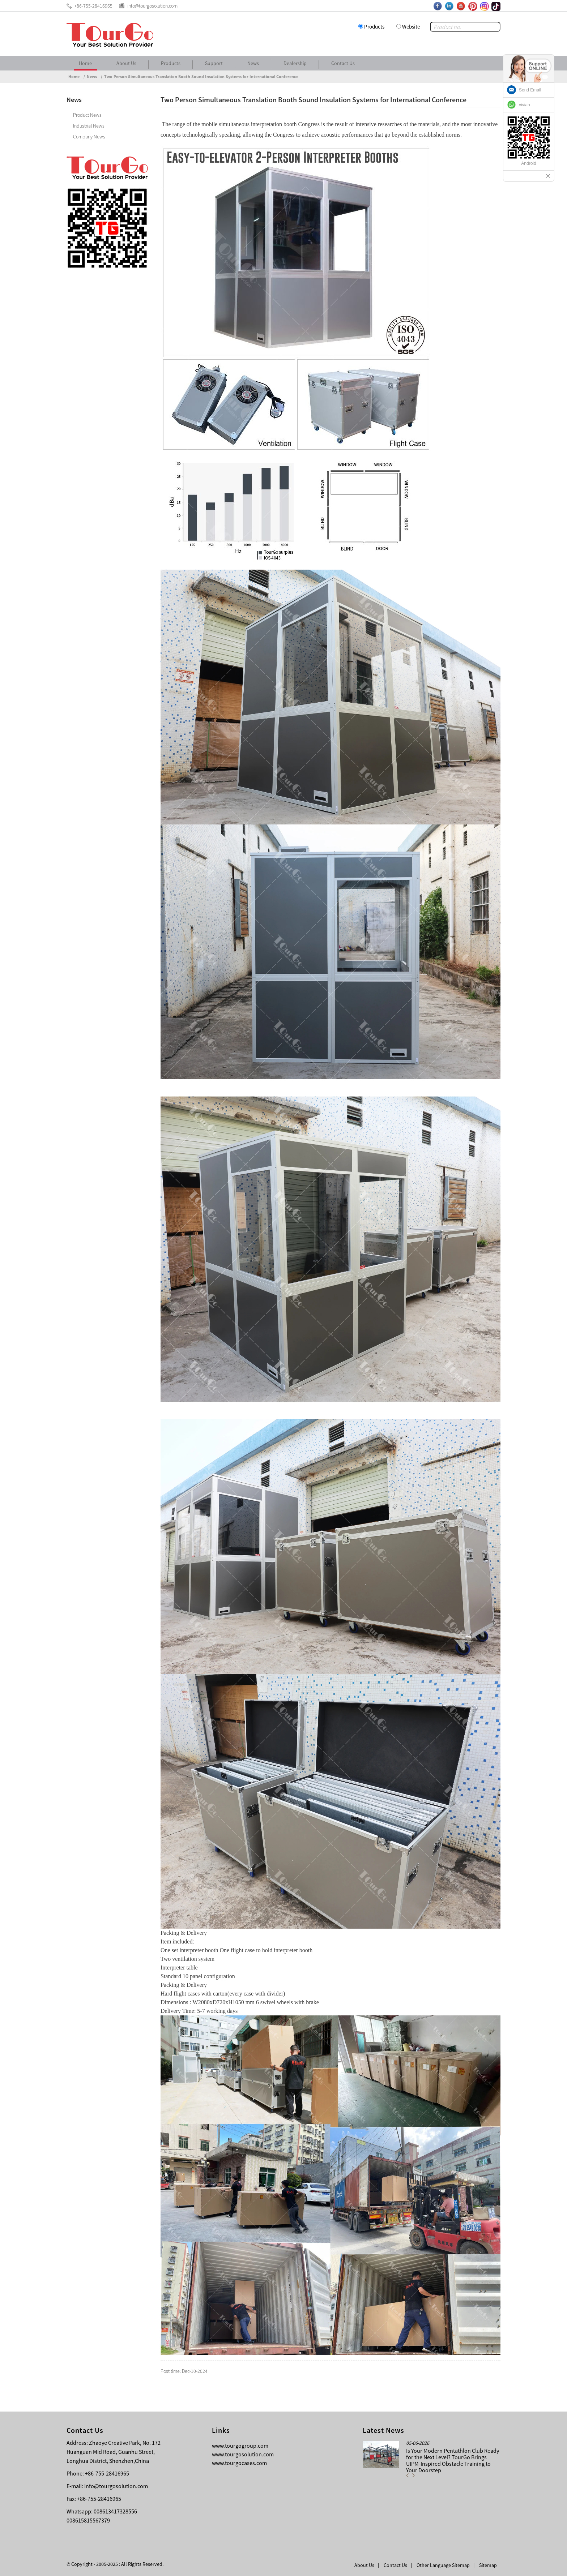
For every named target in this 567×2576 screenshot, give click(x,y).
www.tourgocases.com (239, 2462)
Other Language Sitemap (443, 2565)
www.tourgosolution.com (243, 2454)
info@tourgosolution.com (116, 2486)
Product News (87, 115)
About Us (126, 63)
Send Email (530, 90)
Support (214, 63)
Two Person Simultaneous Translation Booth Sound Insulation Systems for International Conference (201, 76)
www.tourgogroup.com (240, 2445)
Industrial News (89, 126)
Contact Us (343, 63)
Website (411, 26)
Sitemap (488, 2565)
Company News (89, 136)
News (253, 63)
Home (85, 63)
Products (374, 26)
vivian (524, 104)
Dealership (295, 63)
